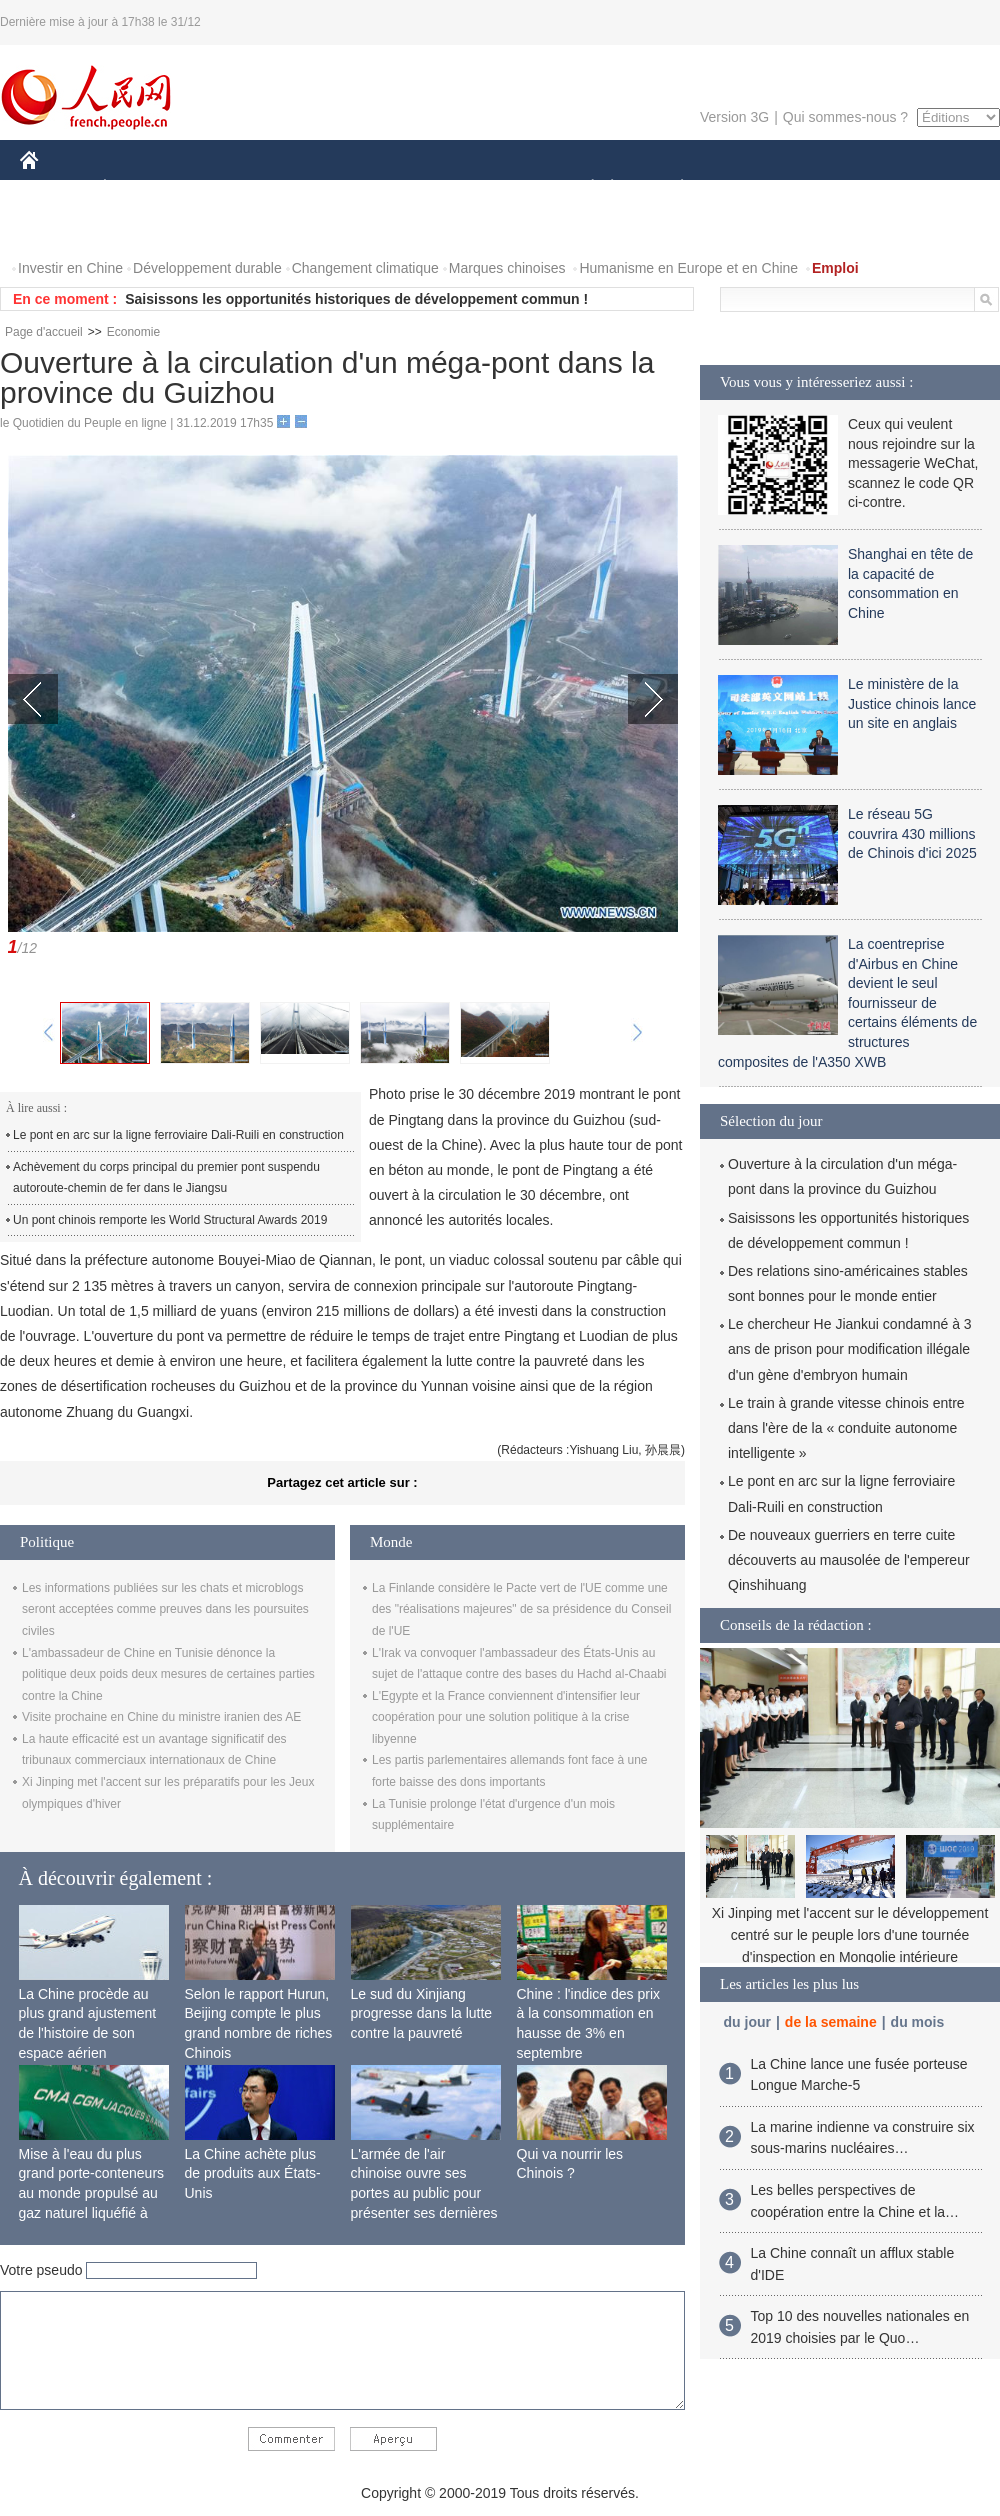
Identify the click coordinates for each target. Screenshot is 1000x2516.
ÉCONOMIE (141, 188)
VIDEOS (141, 228)
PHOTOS (61, 228)
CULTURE (494, 188)
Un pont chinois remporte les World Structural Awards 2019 (170, 1220)
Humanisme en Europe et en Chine (688, 268)
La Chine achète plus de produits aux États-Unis (253, 2173)
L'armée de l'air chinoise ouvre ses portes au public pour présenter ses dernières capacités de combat (424, 2193)
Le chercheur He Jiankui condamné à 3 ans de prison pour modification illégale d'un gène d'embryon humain (850, 1349)
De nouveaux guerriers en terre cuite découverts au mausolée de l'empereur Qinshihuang (849, 1560)
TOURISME (837, 188)
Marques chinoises (507, 268)
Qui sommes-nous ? (845, 117)
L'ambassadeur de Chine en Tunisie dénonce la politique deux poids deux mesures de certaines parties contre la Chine (168, 1674)
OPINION (931, 188)
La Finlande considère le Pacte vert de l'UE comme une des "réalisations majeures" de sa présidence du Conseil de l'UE (521, 1609)
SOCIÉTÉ (583, 188)
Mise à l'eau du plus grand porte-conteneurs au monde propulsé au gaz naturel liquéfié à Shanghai (92, 2193)
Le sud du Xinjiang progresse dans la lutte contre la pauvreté (422, 2013)
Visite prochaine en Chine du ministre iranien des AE (161, 1717)
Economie (133, 332)
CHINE (54, 188)
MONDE (232, 188)
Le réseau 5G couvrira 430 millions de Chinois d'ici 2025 (912, 833)
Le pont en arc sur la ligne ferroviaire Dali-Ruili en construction (178, 1135)
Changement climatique (365, 268)
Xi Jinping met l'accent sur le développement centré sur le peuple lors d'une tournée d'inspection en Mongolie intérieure (850, 1934)
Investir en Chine (70, 268)
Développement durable (207, 268)
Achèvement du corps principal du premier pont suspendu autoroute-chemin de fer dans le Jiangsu (166, 1178)
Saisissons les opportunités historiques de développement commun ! (356, 299)
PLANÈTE (671, 188)
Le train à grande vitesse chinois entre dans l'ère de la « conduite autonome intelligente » (846, 1428)
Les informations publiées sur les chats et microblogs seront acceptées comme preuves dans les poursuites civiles (165, 1609)
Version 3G (734, 117)
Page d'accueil (44, 332)
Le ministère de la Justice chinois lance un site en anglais (912, 703)
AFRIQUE (316, 188)
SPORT (751, 188)
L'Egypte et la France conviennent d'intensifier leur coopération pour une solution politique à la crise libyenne (506, 1717)
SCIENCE (404, 188)
